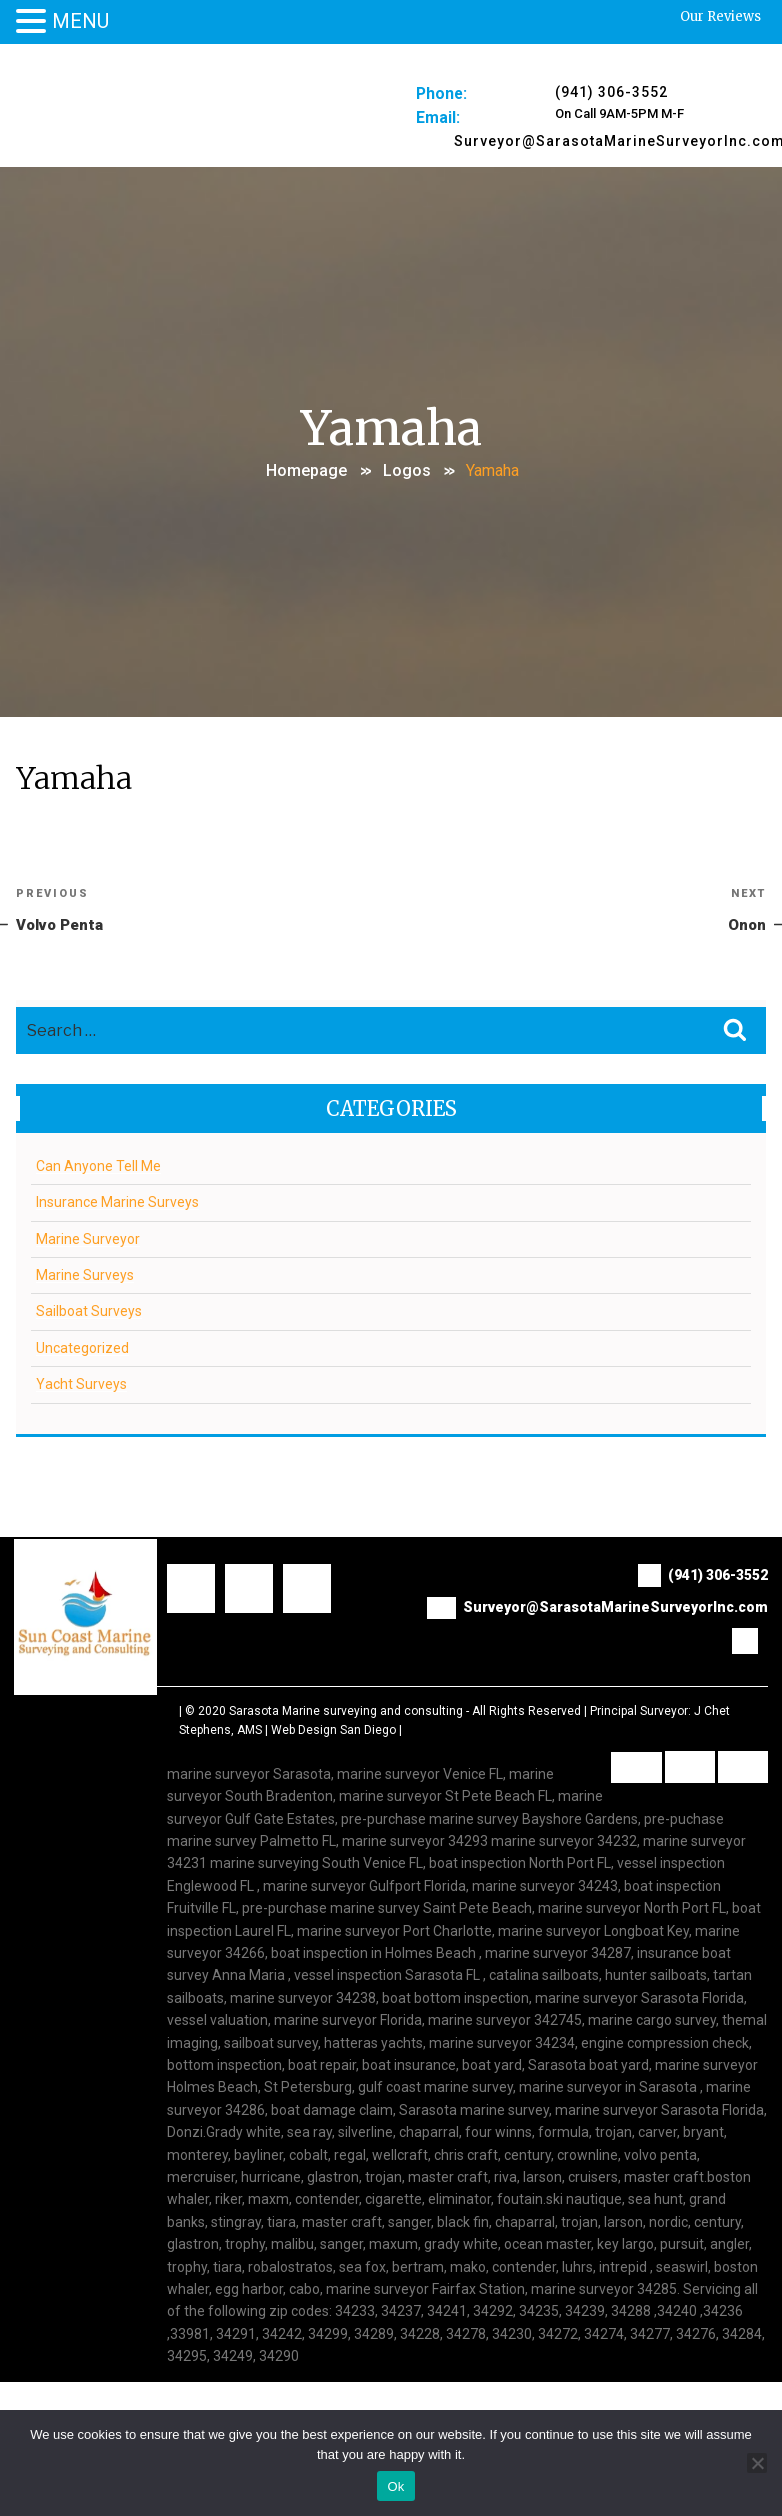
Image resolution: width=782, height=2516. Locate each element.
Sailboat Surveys (89, 1313)
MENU (80, 21)
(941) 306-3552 (611, 92)
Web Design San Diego (333, 1732)
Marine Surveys (85, 1276)
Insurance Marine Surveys (117, 1203)
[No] (757, 2463)
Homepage (306, 470)
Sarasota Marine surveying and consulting (346, 1712)
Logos (407, 470)
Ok (395, 2486)
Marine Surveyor (88, 1240)
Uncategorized (82, 1349)
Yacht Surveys (81, 1385)
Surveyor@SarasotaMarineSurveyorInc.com (597, 1608)
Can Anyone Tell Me (98, 1167)
